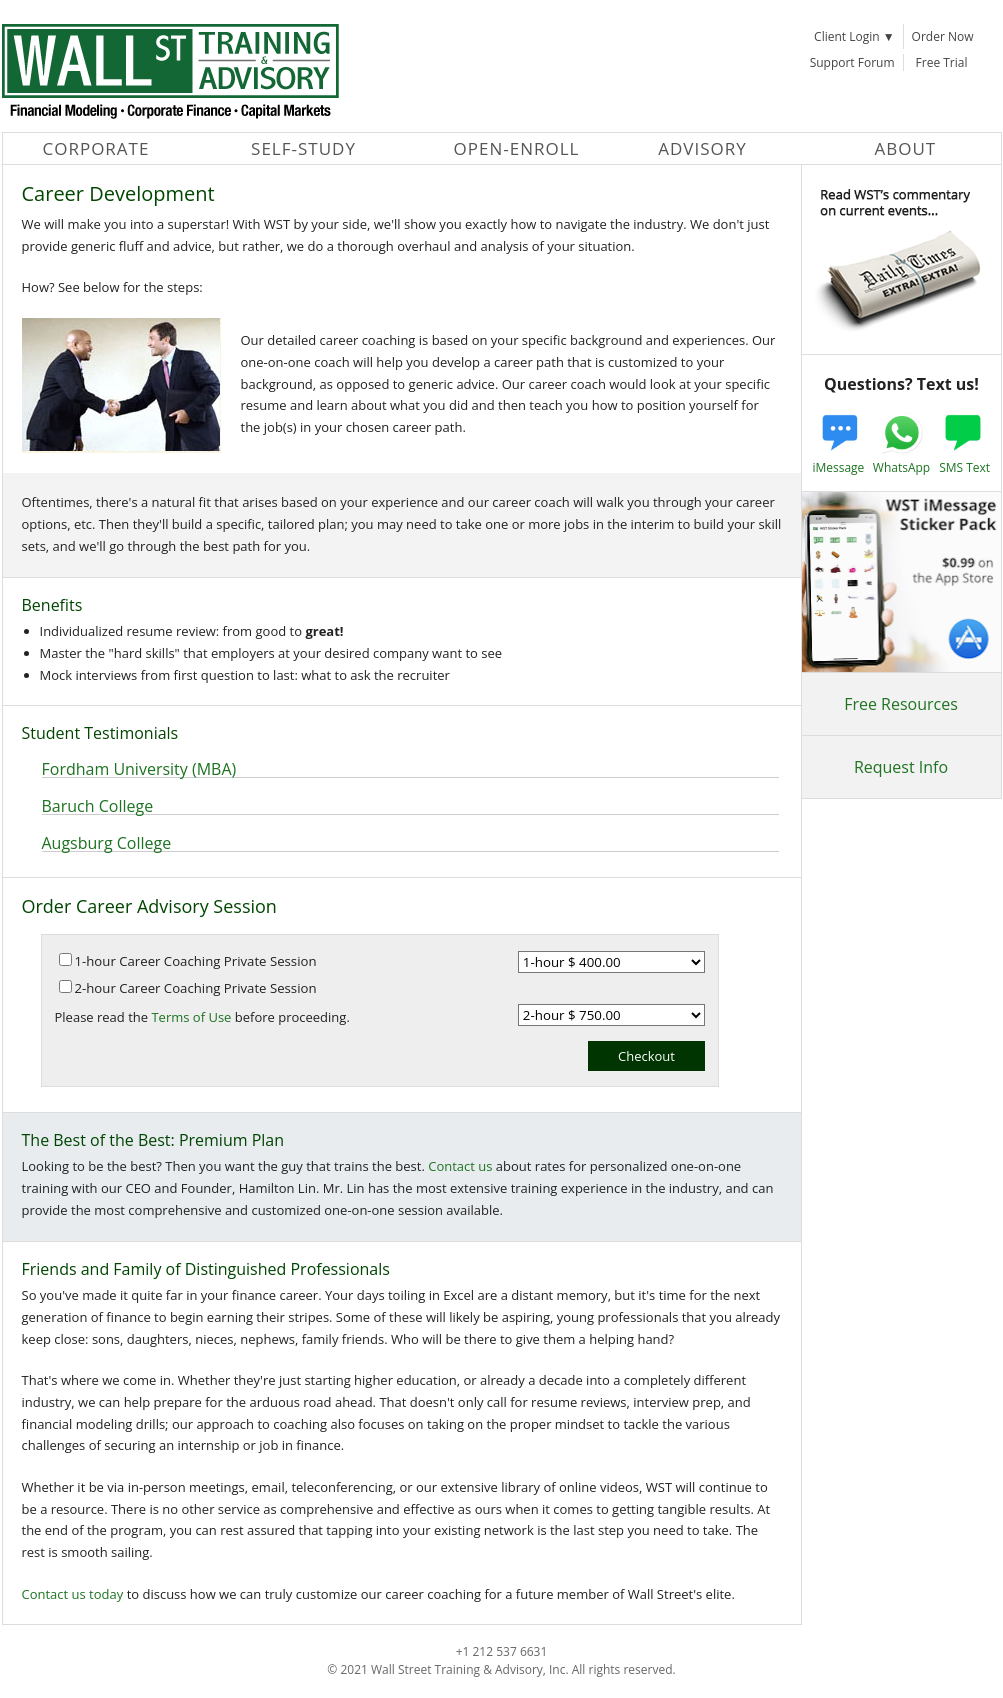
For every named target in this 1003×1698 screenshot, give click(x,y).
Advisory (702, 148)
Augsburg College (107, 843)
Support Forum (852, 62)
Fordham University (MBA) (139, 769)
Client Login (854, 36)
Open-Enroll (517, 148)
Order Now (943, 36)
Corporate (96, 148)
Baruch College (98, 806)
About (906, 148)
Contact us (460, 1166)
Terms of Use (191, 1017)
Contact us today (73, 1594)
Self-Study (303, 148)
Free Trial (942, 62)
